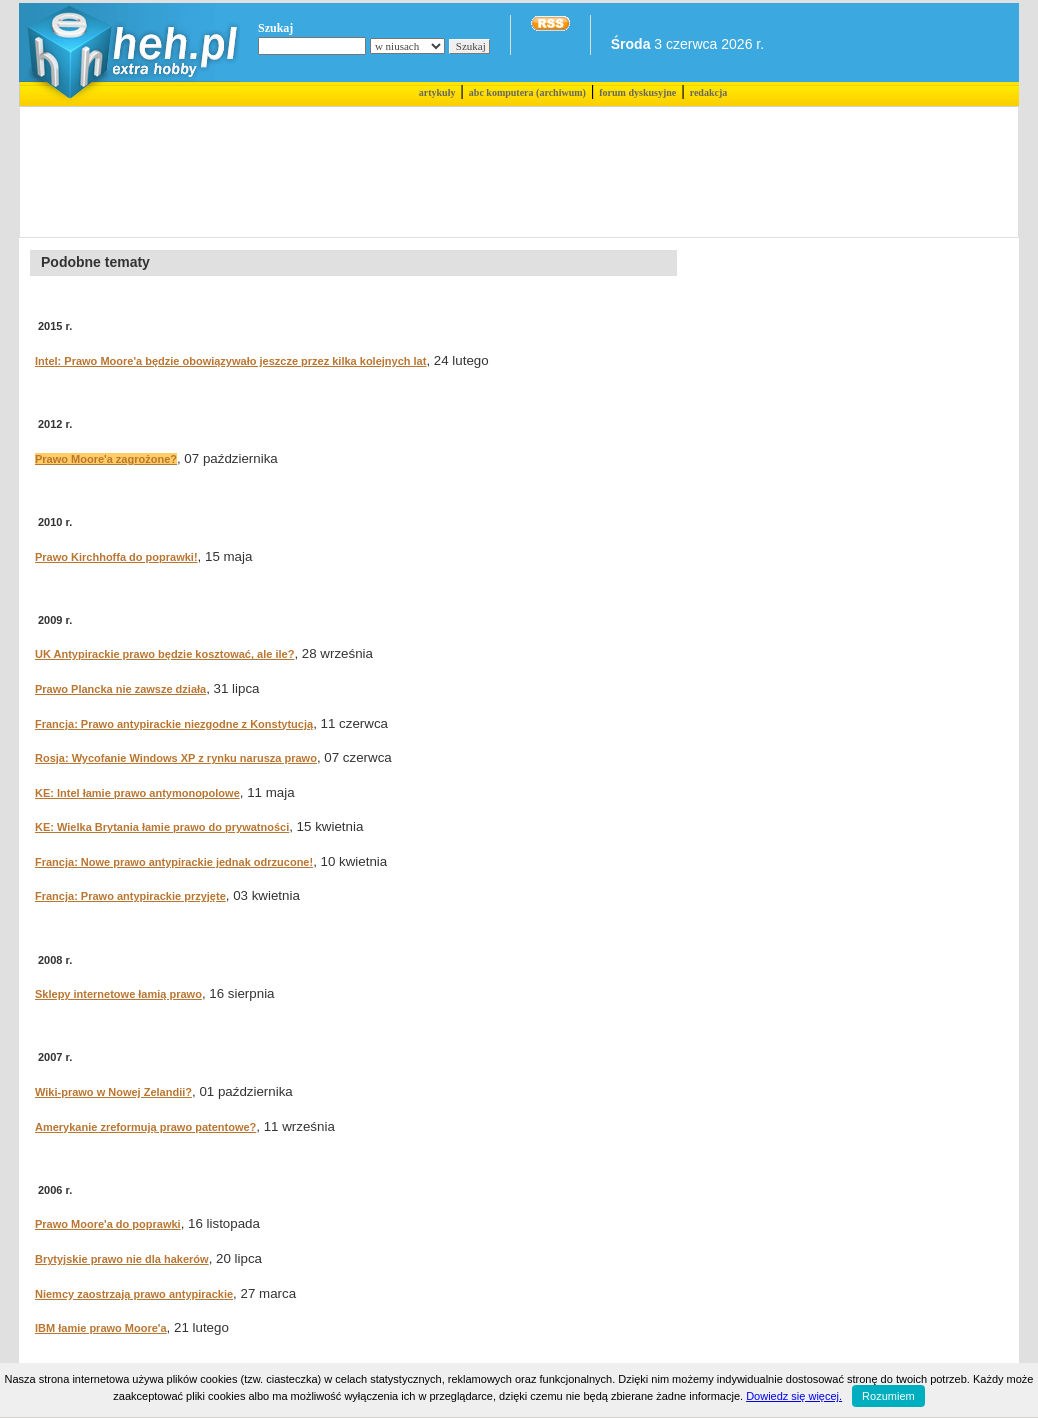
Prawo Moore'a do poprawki (108, 1224)
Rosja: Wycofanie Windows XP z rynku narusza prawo (176, 758)
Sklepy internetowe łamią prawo (118, 994)
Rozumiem (888, 1396)
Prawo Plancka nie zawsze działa (120, 689)
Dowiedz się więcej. (794, 1396)
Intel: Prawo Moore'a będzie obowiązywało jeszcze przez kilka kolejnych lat (230, 361)
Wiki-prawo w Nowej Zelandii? (113, 1092)
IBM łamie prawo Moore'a (101, 1328)
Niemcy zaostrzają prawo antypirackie (134, 1294)
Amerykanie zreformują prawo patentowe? (145, 1127)
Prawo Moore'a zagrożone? (106, 459)
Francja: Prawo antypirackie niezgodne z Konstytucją (174, 724)
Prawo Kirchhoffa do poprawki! (116, 557)
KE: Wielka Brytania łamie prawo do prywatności (162, 827)
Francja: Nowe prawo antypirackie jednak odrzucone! (174, 862)
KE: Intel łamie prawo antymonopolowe (137, 793)
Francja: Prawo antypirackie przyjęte (130, 896)
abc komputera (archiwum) (527, 92)
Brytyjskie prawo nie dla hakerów (122, 1259)
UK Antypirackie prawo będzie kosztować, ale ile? (164, 654)
